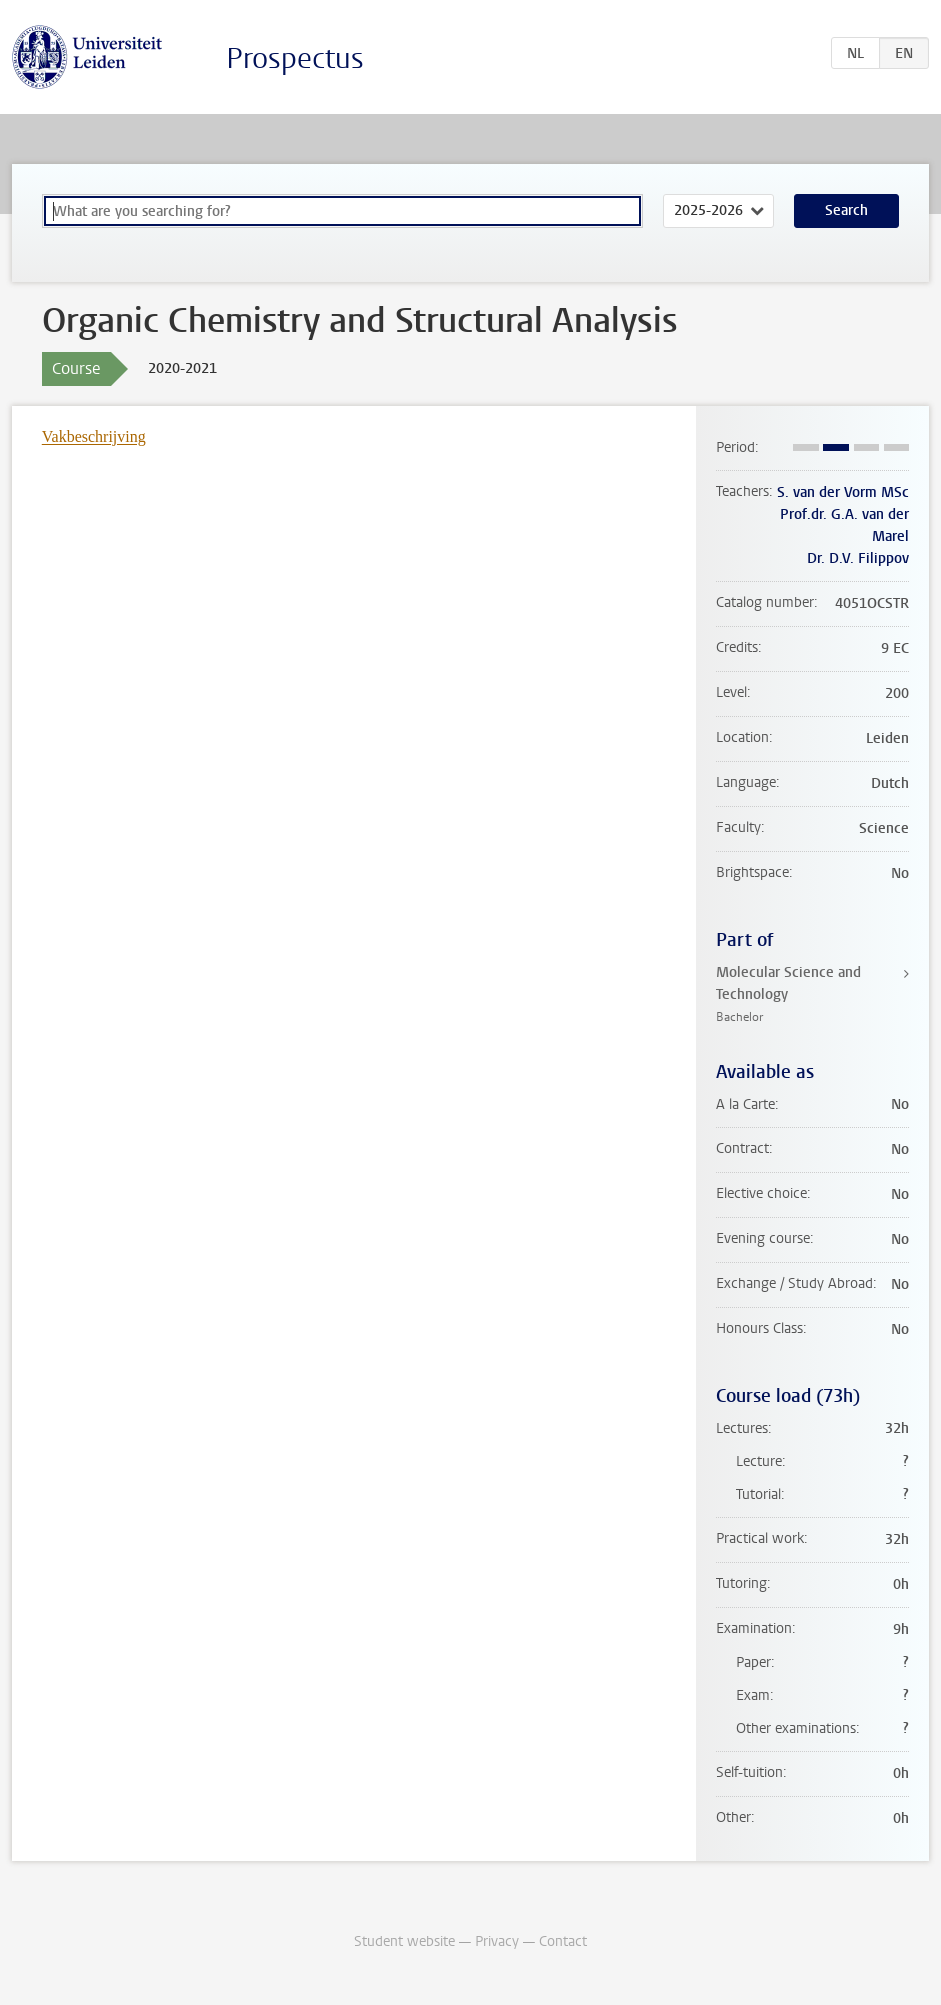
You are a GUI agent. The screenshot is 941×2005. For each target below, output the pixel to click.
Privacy (497, 1941)
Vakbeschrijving (94, 436)
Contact (563, 1941)
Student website (404, 1941)
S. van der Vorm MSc (843, 492)
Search (846, 210)
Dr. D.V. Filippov (858, 558)
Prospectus (295, 58)
